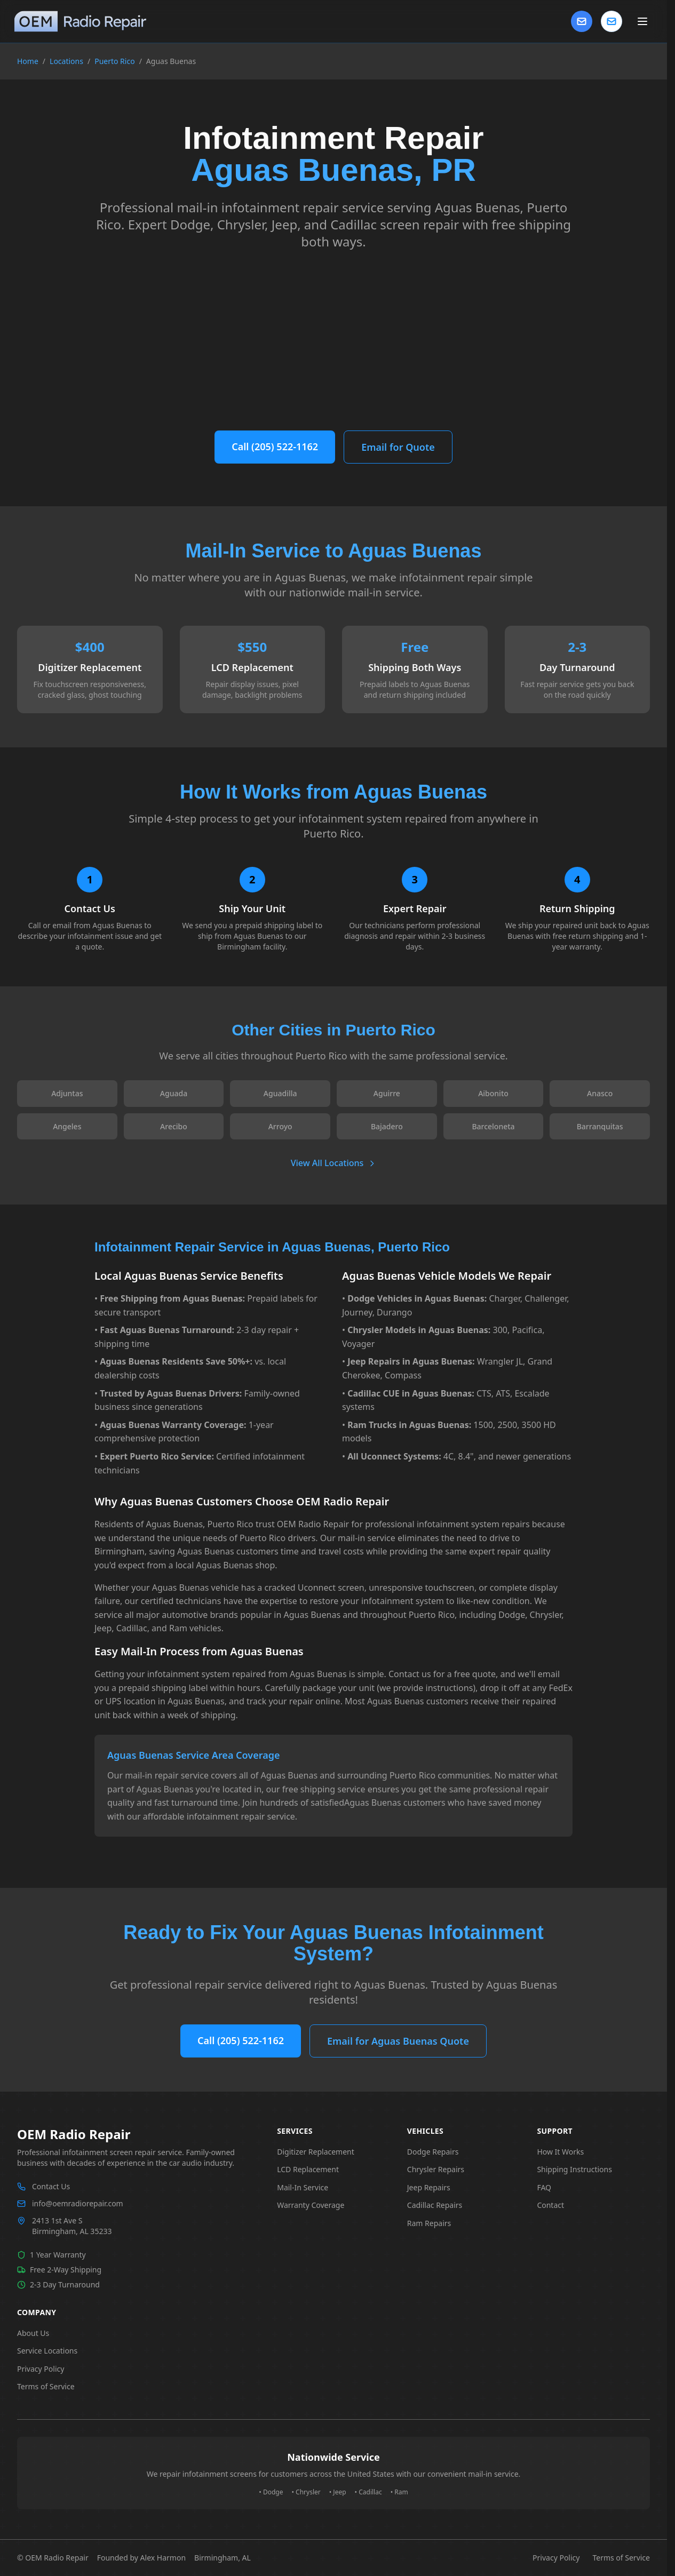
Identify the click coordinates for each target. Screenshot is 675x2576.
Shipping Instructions (574, 2169)
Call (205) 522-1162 (275, 446)
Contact (550, 2205)
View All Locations (334, 1163)
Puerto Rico (114, 61)
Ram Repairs (429, 2223)
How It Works (560, 2152)
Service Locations (47, 2351)
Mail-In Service (302, 2187)
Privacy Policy (40, 2369)
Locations (66, 61)
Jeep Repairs (428, 2187)
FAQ (544, 2187)
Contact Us (51, 2186)
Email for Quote (398, 447)
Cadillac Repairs (435, 2205)
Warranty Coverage (310, 2205)
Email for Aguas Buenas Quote (398, 2041)
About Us (33, 2333)
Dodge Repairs (433, 2152)
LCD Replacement (308, 2169)
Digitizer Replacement (315, 2152)
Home (27, 61)
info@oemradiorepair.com (77, 2203)
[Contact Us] (581, 21)
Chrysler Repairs (435, 2169)
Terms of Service (46, 2386)
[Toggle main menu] (642, 21)
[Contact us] (611, 21)
